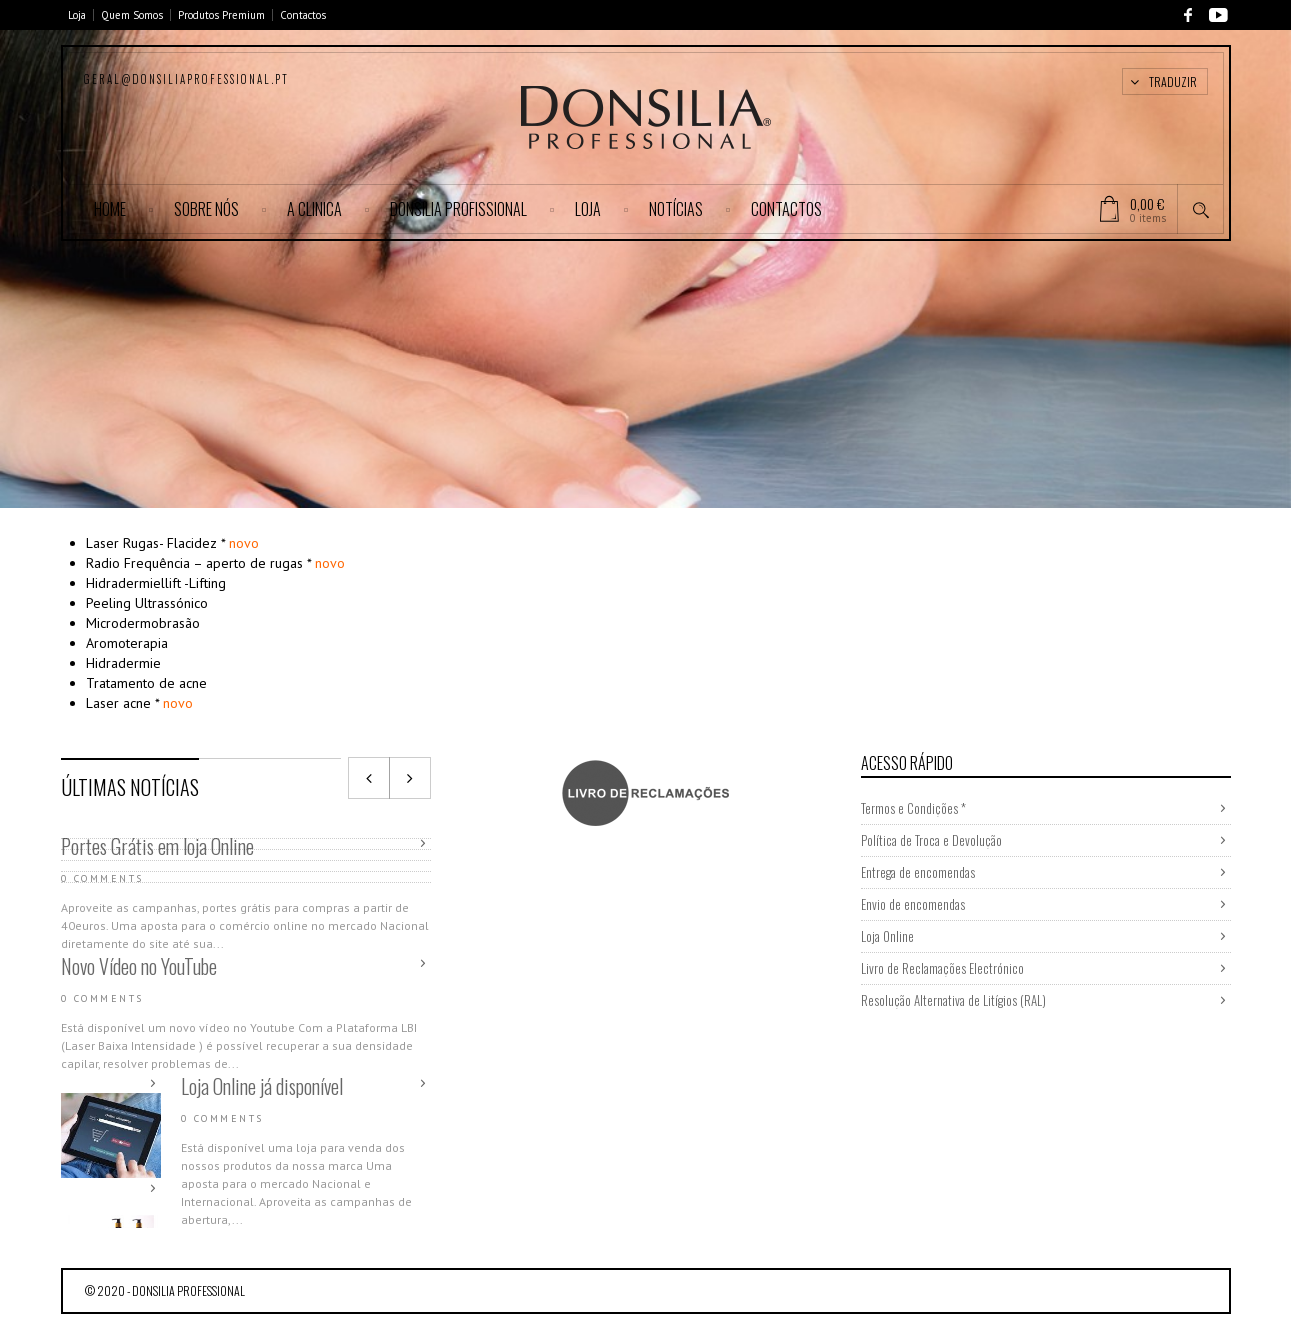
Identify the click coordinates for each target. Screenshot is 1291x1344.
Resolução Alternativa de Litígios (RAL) (953, 1000)
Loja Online (887, 936)
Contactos (303, 15)
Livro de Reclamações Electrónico (942, 968)
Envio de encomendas (913, 904)
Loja (77, 15)
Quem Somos (132, 15)
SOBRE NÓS (206, 209)
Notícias (676, 209)
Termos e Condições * (913, 808)
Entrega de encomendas (918, 872)
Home (110, 209)
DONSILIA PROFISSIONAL (458, 209)
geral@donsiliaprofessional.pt (186, 79)
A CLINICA (314, 209)
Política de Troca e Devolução (931, 840)
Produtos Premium (221, 15)
